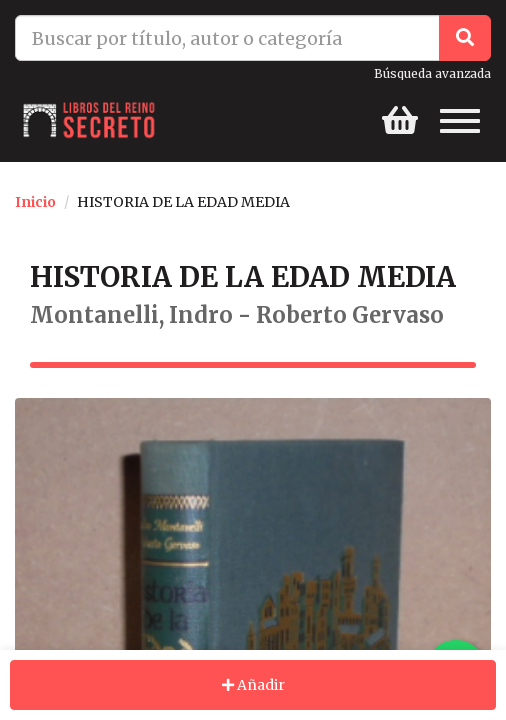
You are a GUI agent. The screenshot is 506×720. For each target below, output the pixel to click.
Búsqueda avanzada (432, 73)
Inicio (35, 202)
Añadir (253, 685)
